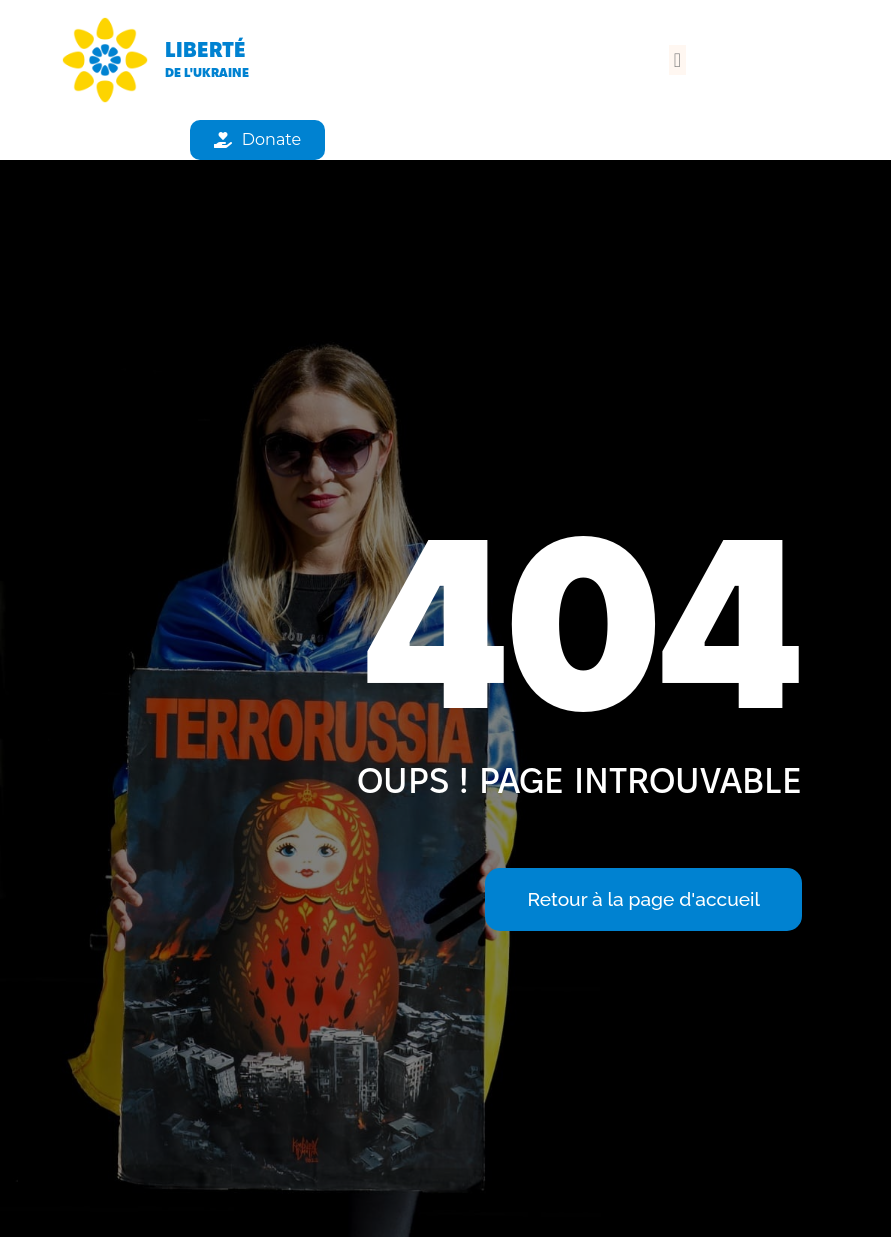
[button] (677, 60)
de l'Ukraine (207, 72)
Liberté (205, 49)
